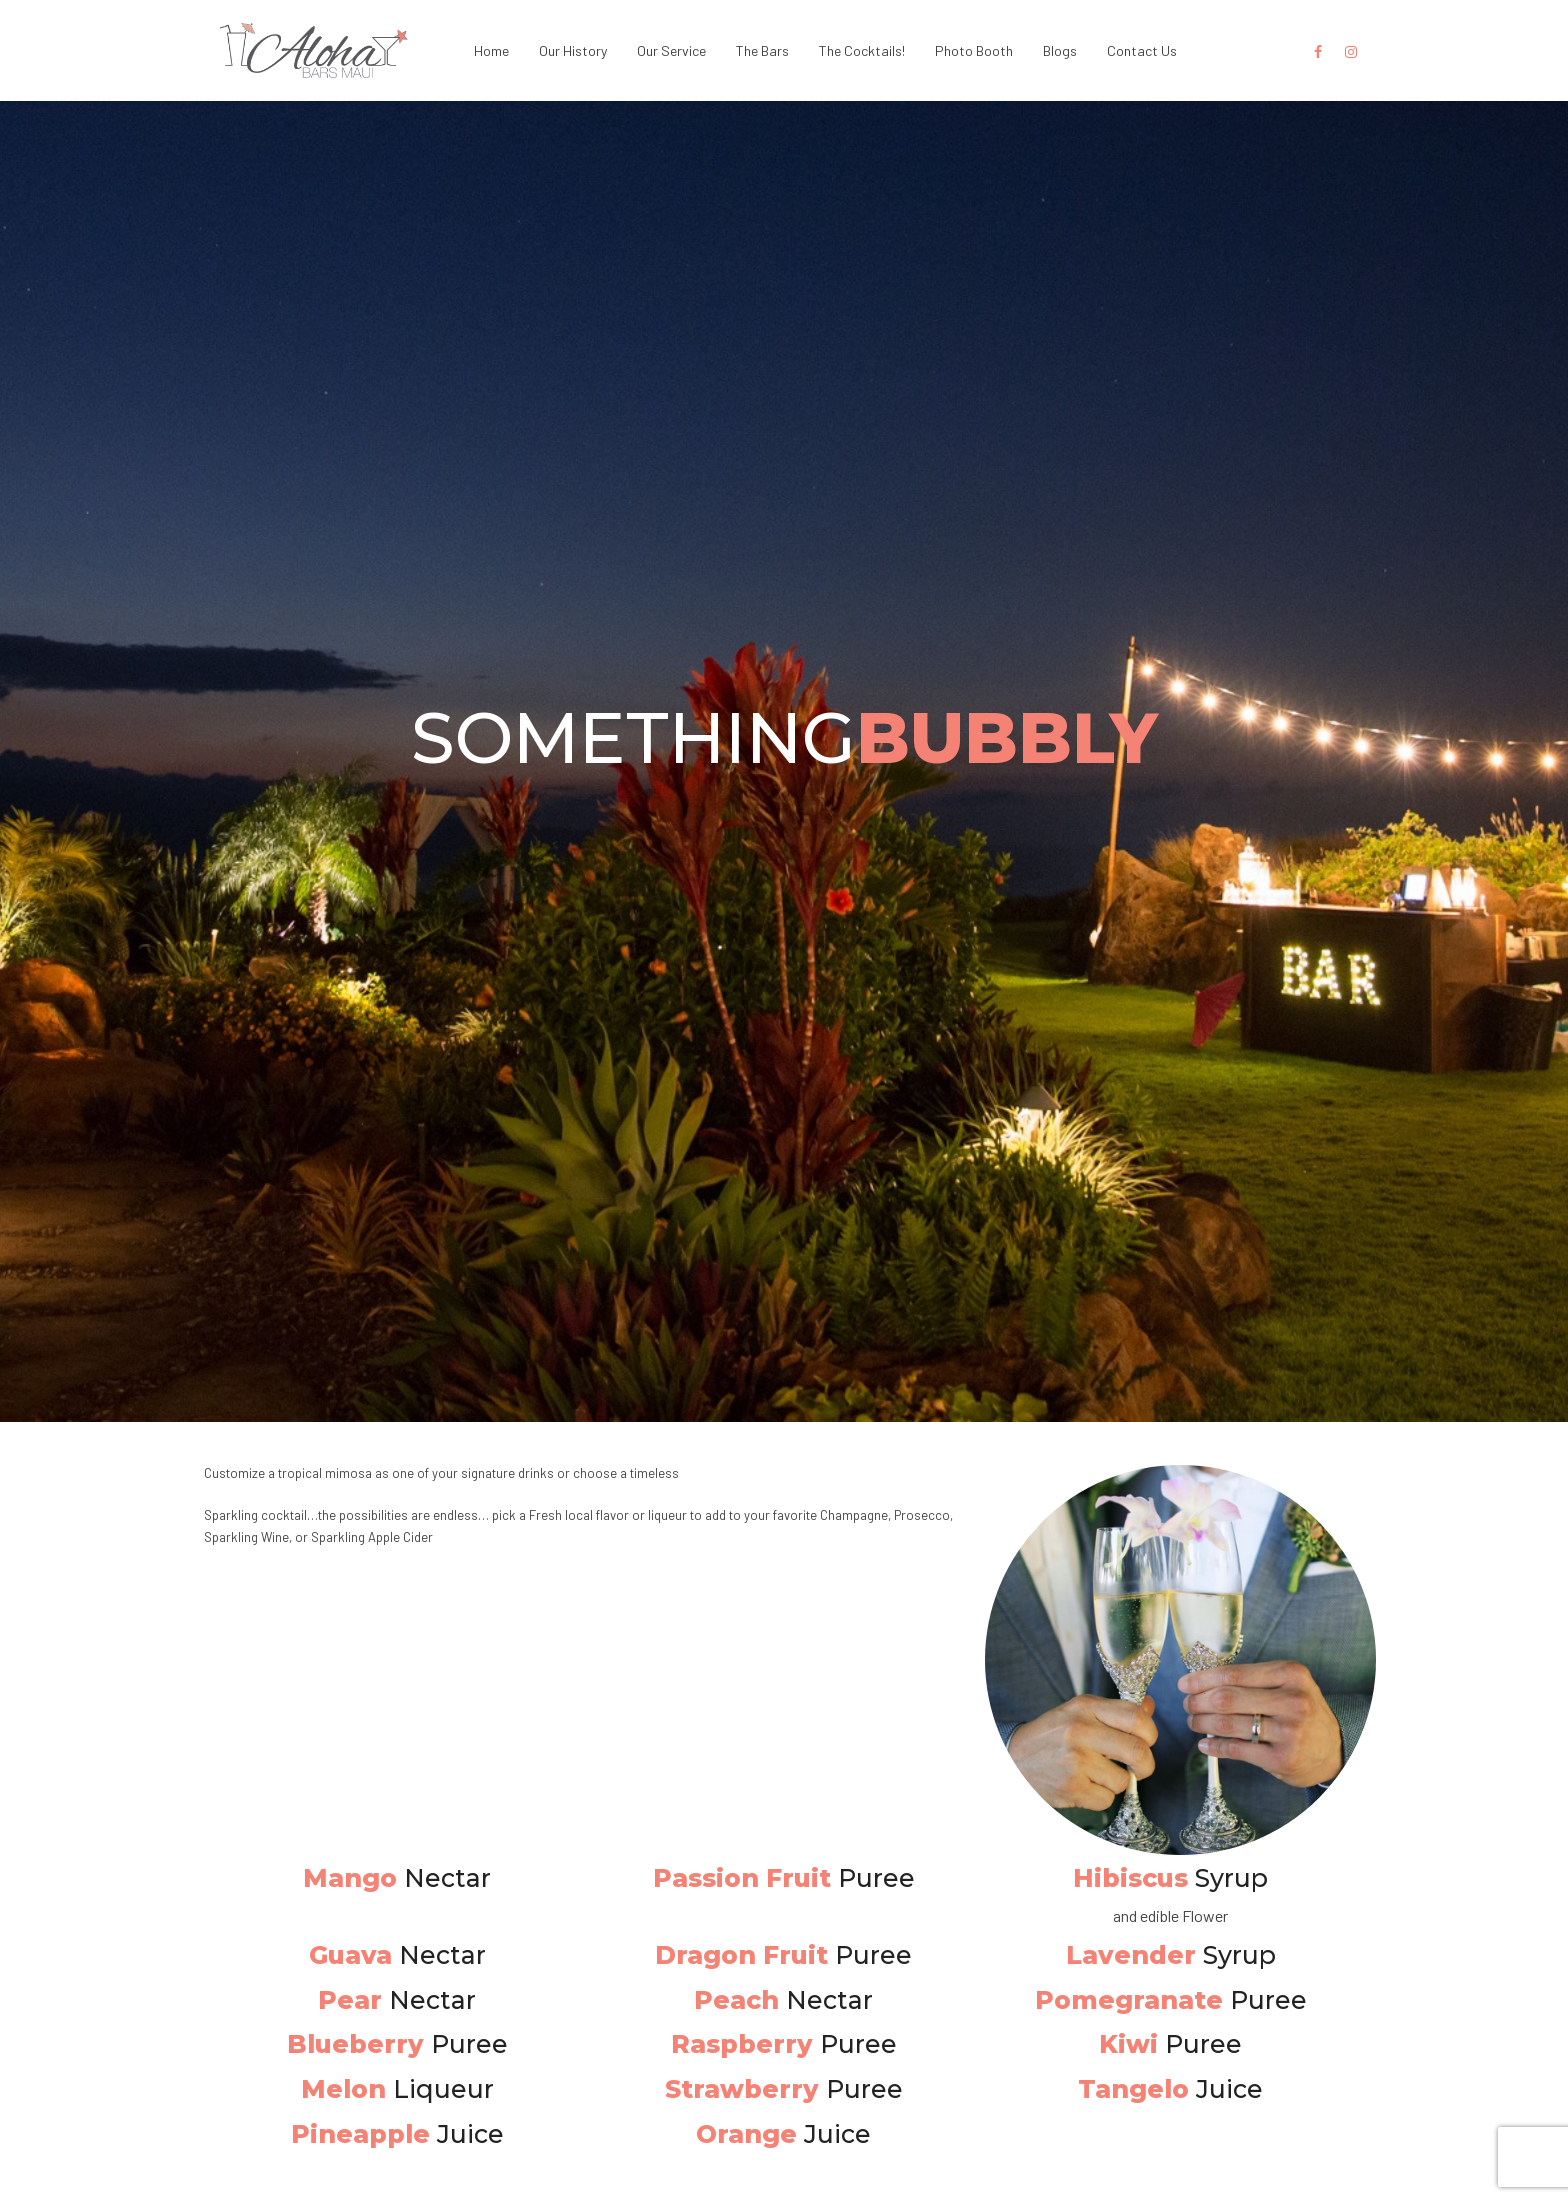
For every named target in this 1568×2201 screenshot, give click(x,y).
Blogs (1060, 50)
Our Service (671, 50)
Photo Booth (974, 50)
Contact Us (1142, 50)
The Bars (762, 50)
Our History (573, 50)
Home (491, 50)
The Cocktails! (862, 50)
